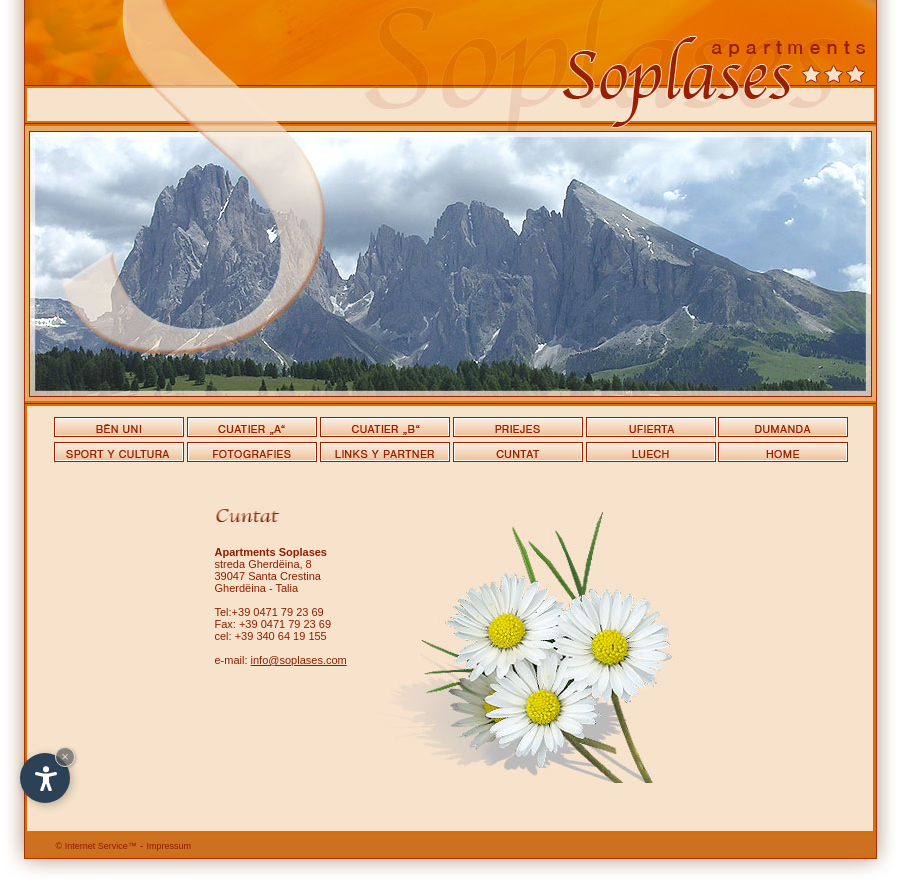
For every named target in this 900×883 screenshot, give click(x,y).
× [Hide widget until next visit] (65, 756)
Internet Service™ (96, 846)
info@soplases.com (299, 660)
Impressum (169, 846)
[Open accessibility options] (45, 778)
